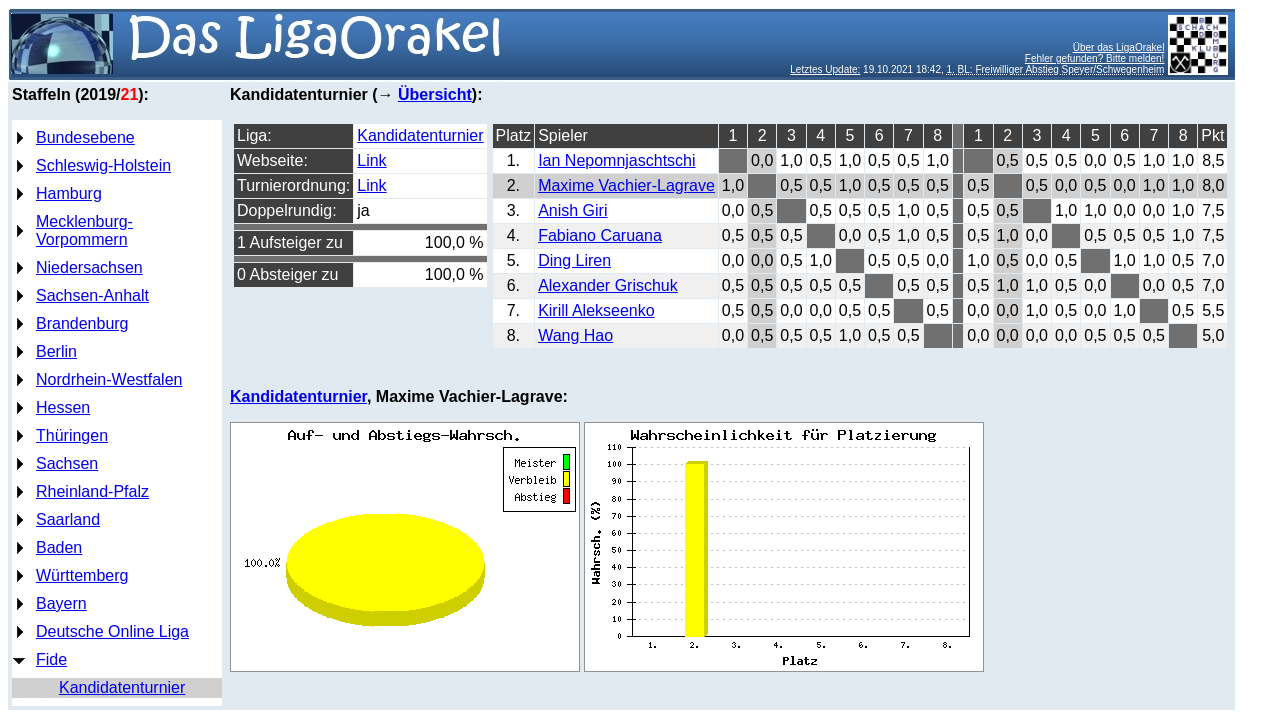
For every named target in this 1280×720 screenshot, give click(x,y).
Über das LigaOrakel (1119, 47)
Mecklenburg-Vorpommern (84, 230)
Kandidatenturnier (122, 687)
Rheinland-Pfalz (92, 491)
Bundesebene (85, 137)
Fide (51, 659)
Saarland (68, 519)
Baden (59, 547)
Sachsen (67, 463)
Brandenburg (82, 323)
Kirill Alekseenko (596, 310)
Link (371, 160)
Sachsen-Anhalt (92, 295)
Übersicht (435, 94)
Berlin (56, 351)
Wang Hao (575, 335)
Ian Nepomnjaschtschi (616, 160)
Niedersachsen (89, 267)
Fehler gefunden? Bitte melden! (1095, 58)
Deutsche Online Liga (112, 631)
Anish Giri (572, 210)
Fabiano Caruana (600, 235)
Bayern (61, 603)
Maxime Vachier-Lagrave (626, 185)
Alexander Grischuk (608, 285)
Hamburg (69, 193)
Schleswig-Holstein (103, 165)
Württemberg (82, 575)
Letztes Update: (825, 69)
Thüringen (72, 435)
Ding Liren (574, 260)
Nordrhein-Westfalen (109, 379)
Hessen (63, 407)
